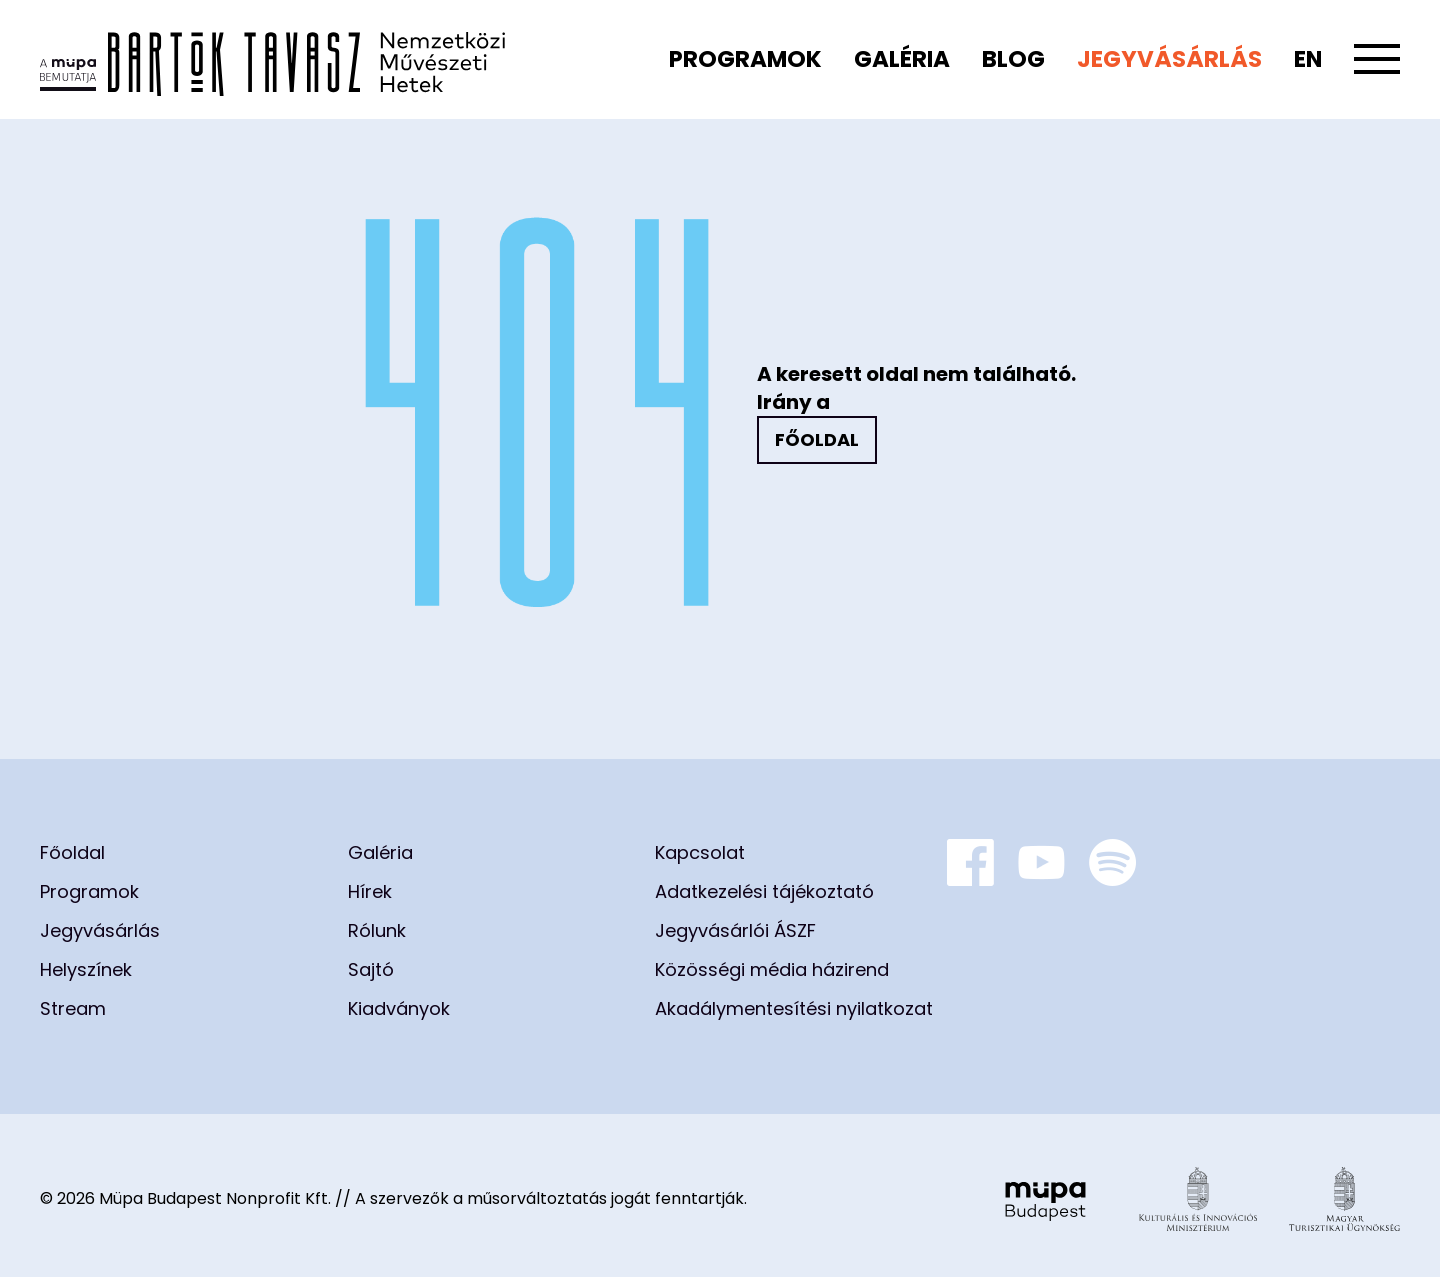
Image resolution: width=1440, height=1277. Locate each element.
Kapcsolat (700, 852)
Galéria (902, 59)
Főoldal (817, 439)
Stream (73, 1008)
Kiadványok (399, 1008)
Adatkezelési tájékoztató (764, 891)
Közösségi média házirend (772, 969)
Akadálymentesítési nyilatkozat (794, 1008)
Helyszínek (86, 969)
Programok (745, 59)
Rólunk (377, 930)
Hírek (370, 891)
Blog (1013, 59)
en (1308, 59)
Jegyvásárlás (1169, 59)
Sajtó (371, 969)
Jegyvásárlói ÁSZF (735, 930)
